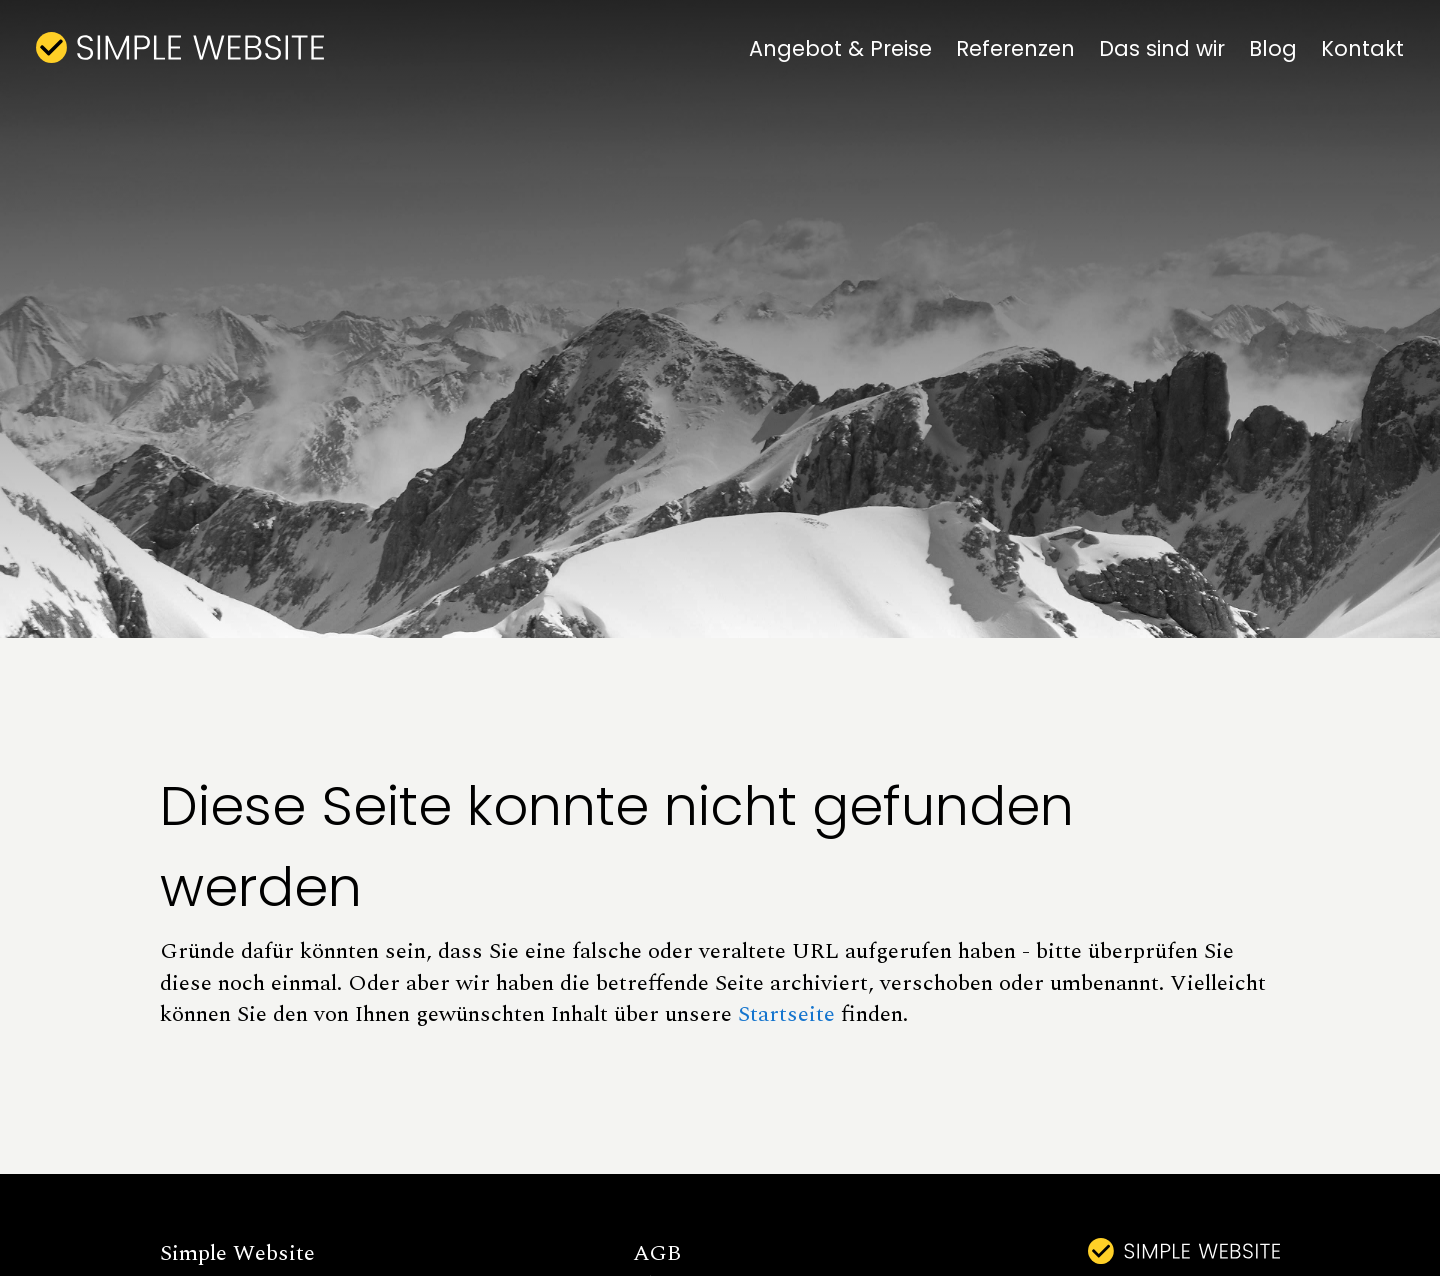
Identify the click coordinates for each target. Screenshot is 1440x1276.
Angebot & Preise (840, 48)
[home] (180, 47)
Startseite (786, 1014)
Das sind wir (1162, 48)
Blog (1273, 48)
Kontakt (1362, 48)
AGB (657, 1253)
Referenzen (1015, 48)
